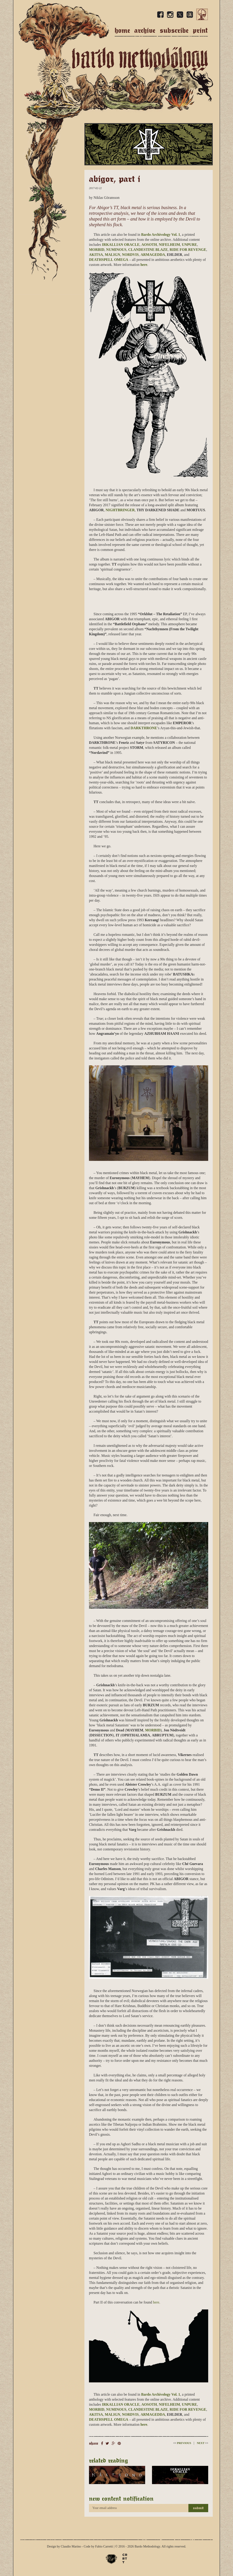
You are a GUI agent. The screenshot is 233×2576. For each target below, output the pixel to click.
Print (200, 30)
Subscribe (174, 30)
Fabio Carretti (104, 2546)
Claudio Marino (71, 2546)
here (156, 2302)
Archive (144, 30)
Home (122, 30)
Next (202, 2443)
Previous (182, 2443)
